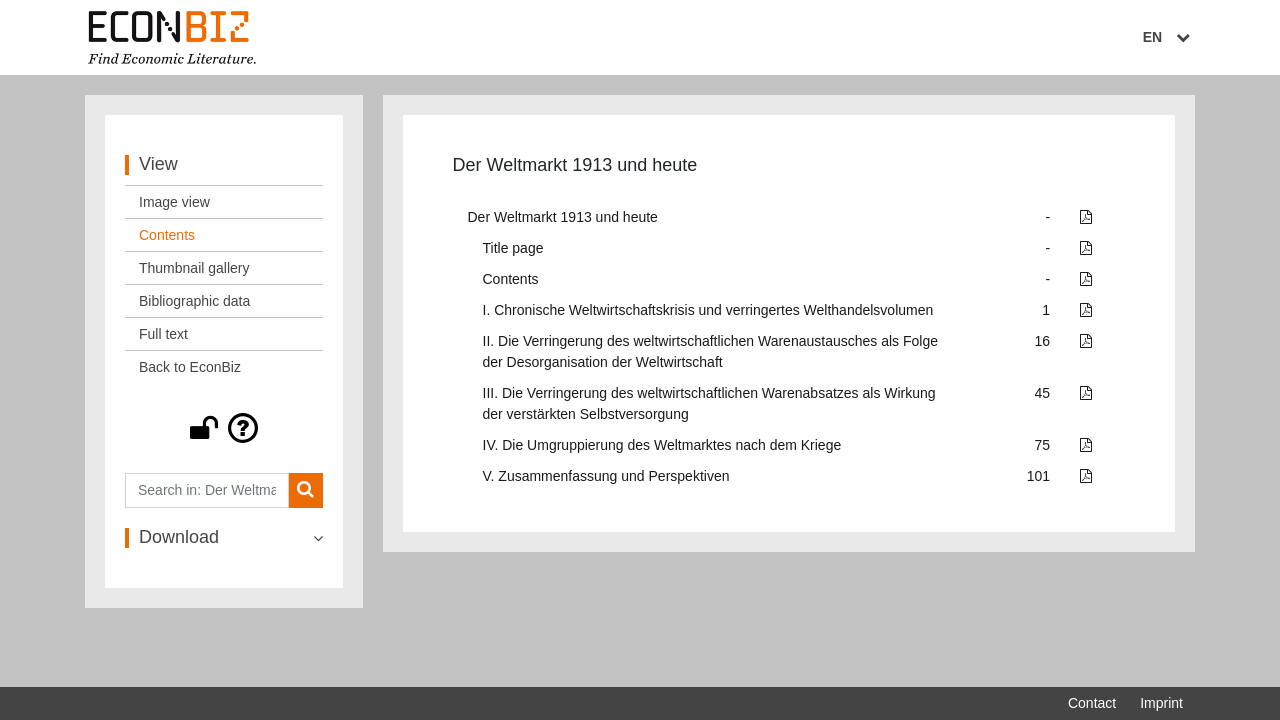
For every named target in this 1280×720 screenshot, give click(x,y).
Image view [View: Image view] (174, 202)
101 (1038, 476)
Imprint (1161, 703)
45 (1043, 393)
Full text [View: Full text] (163, 334)
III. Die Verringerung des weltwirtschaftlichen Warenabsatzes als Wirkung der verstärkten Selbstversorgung (709, 403)
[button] (224, 428)
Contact (1092, 703)
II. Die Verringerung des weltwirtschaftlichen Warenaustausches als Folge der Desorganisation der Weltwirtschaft (710, 351)
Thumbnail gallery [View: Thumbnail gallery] (194, 268)
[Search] (305, 490)
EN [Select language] (1169, 37)
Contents (511, 279)
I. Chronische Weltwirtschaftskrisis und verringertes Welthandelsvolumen (708, 310)
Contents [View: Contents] (167, 235)
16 (1043, 341)
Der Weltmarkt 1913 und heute (563, 217)
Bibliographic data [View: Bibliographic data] (194, 301)
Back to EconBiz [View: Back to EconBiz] (190, 367)
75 (1043, 445)
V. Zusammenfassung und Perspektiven (606, 476)
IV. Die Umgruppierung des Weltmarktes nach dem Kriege (662, 445)
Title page (513, 248)
